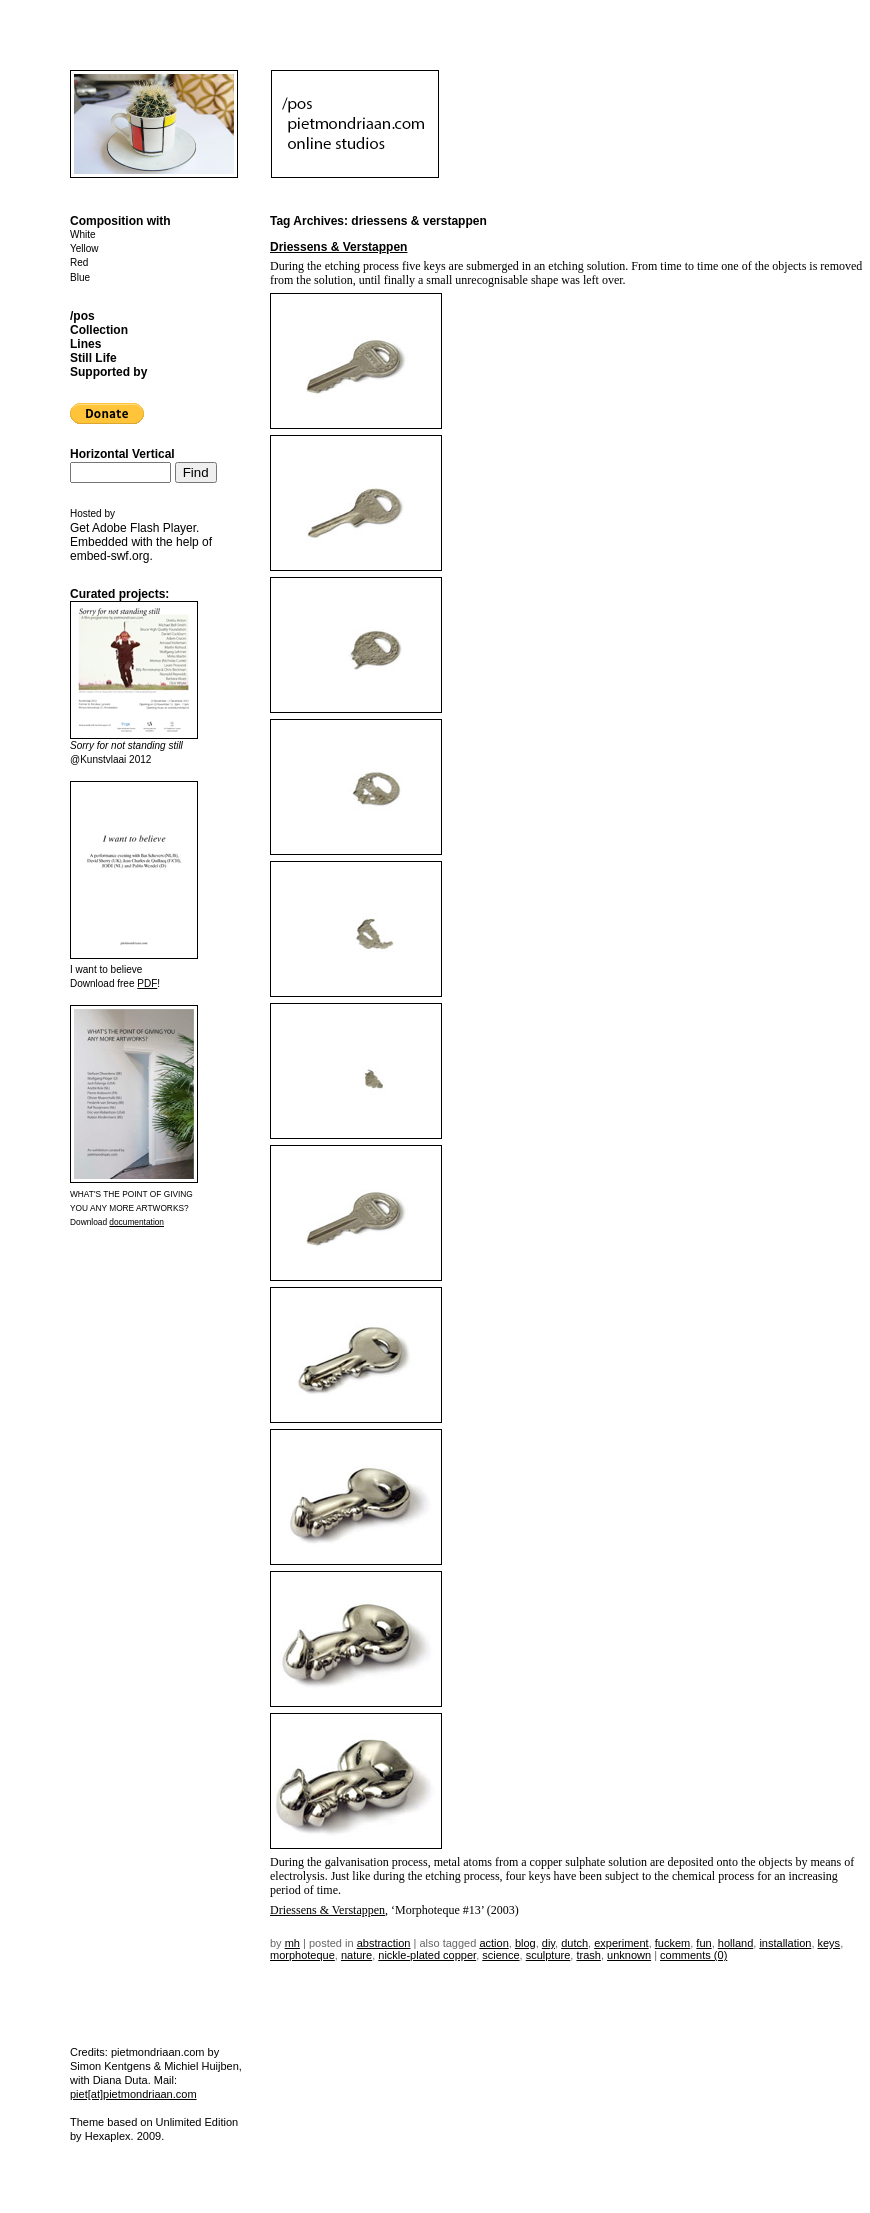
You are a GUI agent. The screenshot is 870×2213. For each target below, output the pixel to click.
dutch (574, 1943)
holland (735, 1943)
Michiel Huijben (201, 2066)
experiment (621, 1943)
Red (79, 262)
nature (356, 1955)
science (500, 1955)
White (83, 234)
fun (703, 1943)
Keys (829, 1943)
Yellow (84, 248)
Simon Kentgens (110, 2066)
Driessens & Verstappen (338, 247)
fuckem (672, 1943)
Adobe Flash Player (144, 528)
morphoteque (302, 1955)
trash (588, 1955)
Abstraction (384, 1943)
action (493, 1943)
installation (785, 1943)
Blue (80, 277)
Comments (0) (693, 1955)
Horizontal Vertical (122, 454)
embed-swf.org (109, 556)
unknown (629, 1955)
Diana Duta (120, 2080)
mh (292, 1943)
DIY (548, 1943)
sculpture (548, 1955)
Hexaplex (108, 2136)
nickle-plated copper (427, 1955)
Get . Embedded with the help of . (141, 542)
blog (525, 1943)
